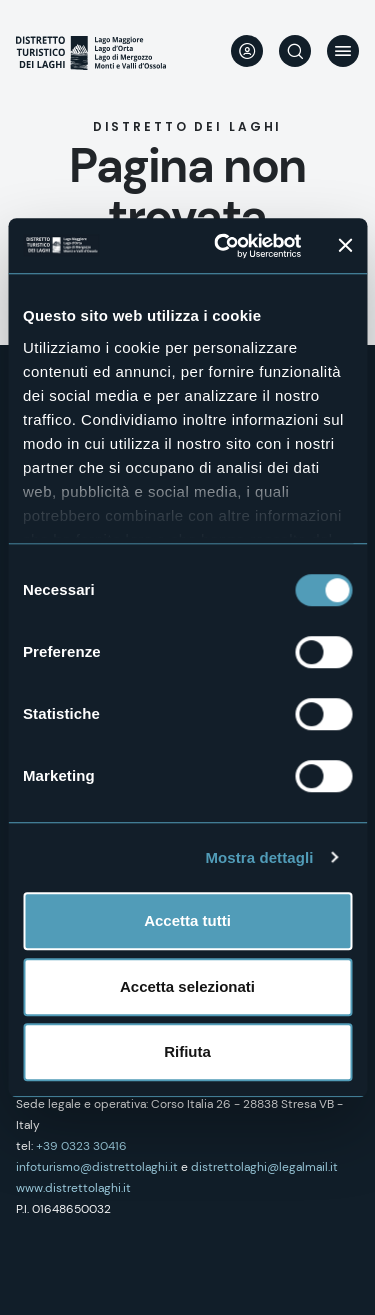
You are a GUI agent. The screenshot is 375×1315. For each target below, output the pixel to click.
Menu (343, 51)
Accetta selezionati (187, 986)
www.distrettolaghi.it (73, 1188)
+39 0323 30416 (81, 1146)
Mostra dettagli (259, 857)
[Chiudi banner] (345, 246)
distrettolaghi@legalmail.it (264, 1167)
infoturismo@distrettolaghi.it (97, 1167)
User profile (247, 51)
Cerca (295, 51)
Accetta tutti (187, 920)
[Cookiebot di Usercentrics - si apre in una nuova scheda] (223, 246)
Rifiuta (187, 1051)
